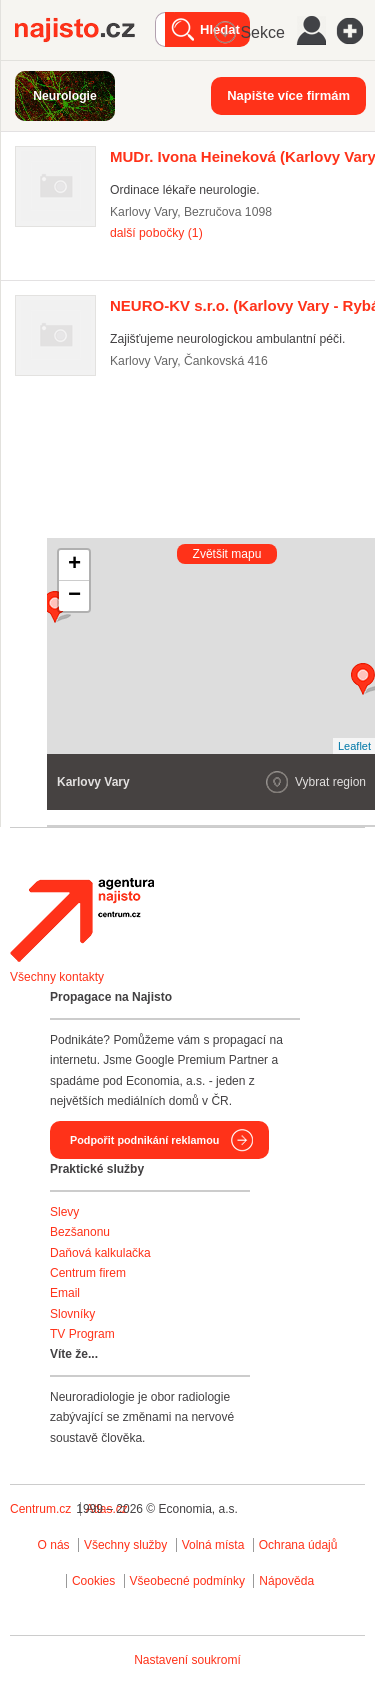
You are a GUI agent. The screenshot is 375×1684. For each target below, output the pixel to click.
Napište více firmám (288, 95)
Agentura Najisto (82, 920)
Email (65, 1293)
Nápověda (286, 1581)
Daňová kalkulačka (100, 1253)
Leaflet (354, 746)
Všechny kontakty (57, 977)
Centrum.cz (40, 1509)
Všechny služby (127, 1545)
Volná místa (213, 1545)
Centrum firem (88, 1273)
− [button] (74, 596)
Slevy (64, 1212)
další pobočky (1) (156, 233)
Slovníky (72, 1314)
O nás (54, 1545)
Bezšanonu (80, 1232)
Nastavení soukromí (187, 1660)
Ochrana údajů (298, 1545)
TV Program (82, 1334)
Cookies (93, 1581)
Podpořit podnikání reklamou (144, 1140)
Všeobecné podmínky (187, 1581)
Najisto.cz (85, 30)
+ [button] (74, 565)
